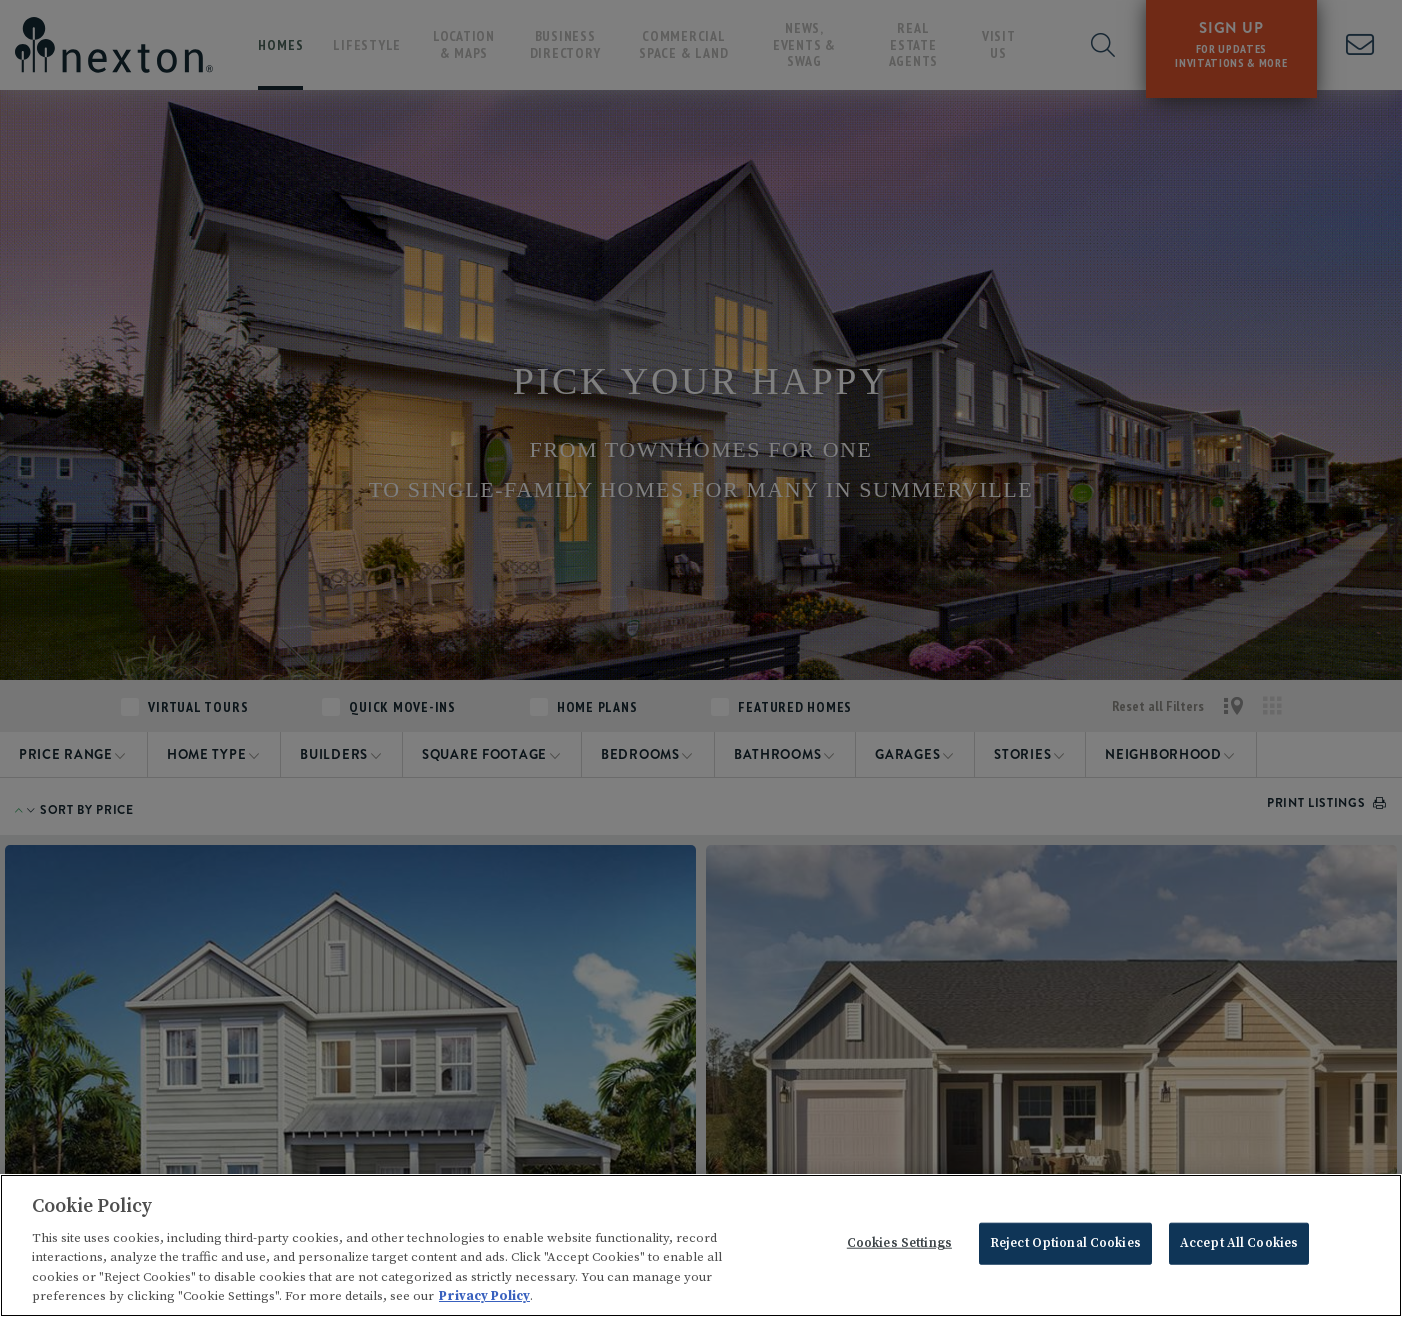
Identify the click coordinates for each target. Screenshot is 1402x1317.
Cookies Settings (899, 1243)
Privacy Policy (484, 1296)
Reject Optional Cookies (1065, 1243)
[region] (701, 1245)
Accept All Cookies (1239, 1243)
